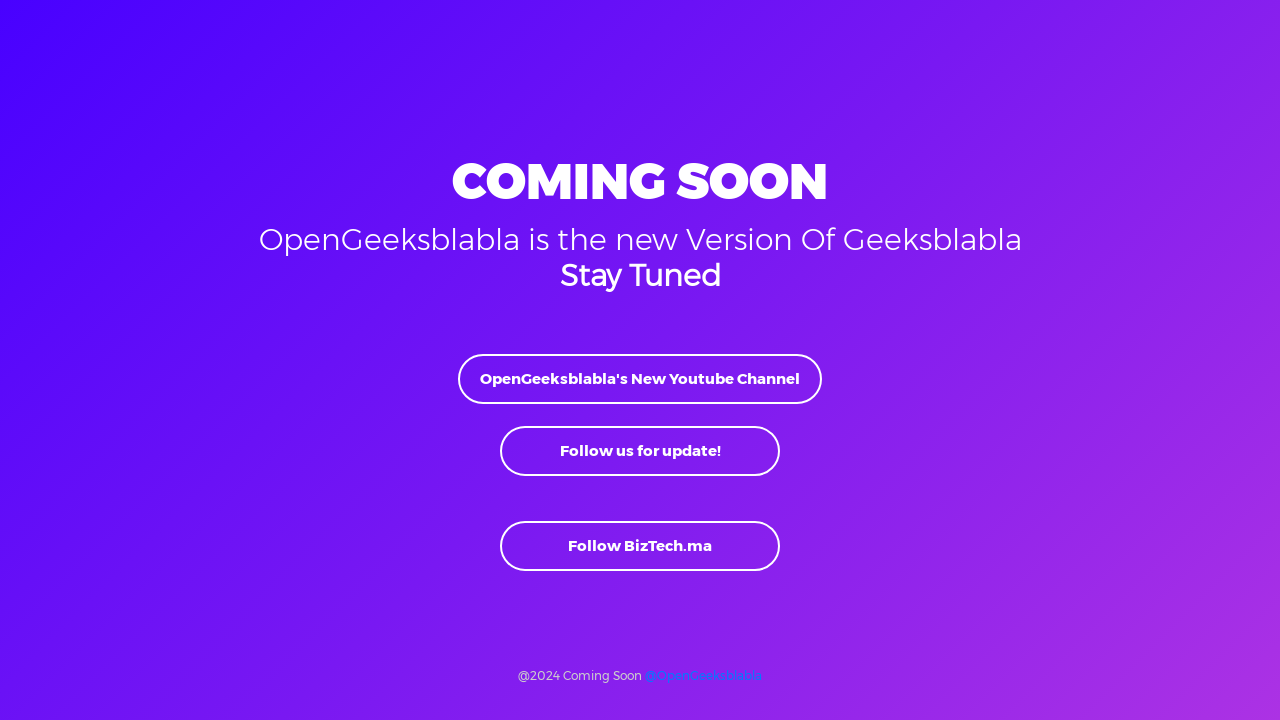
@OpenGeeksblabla (703, 675)
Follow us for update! (640, 450)
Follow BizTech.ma (640, 545)
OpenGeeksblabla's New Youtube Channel (640, 378)
